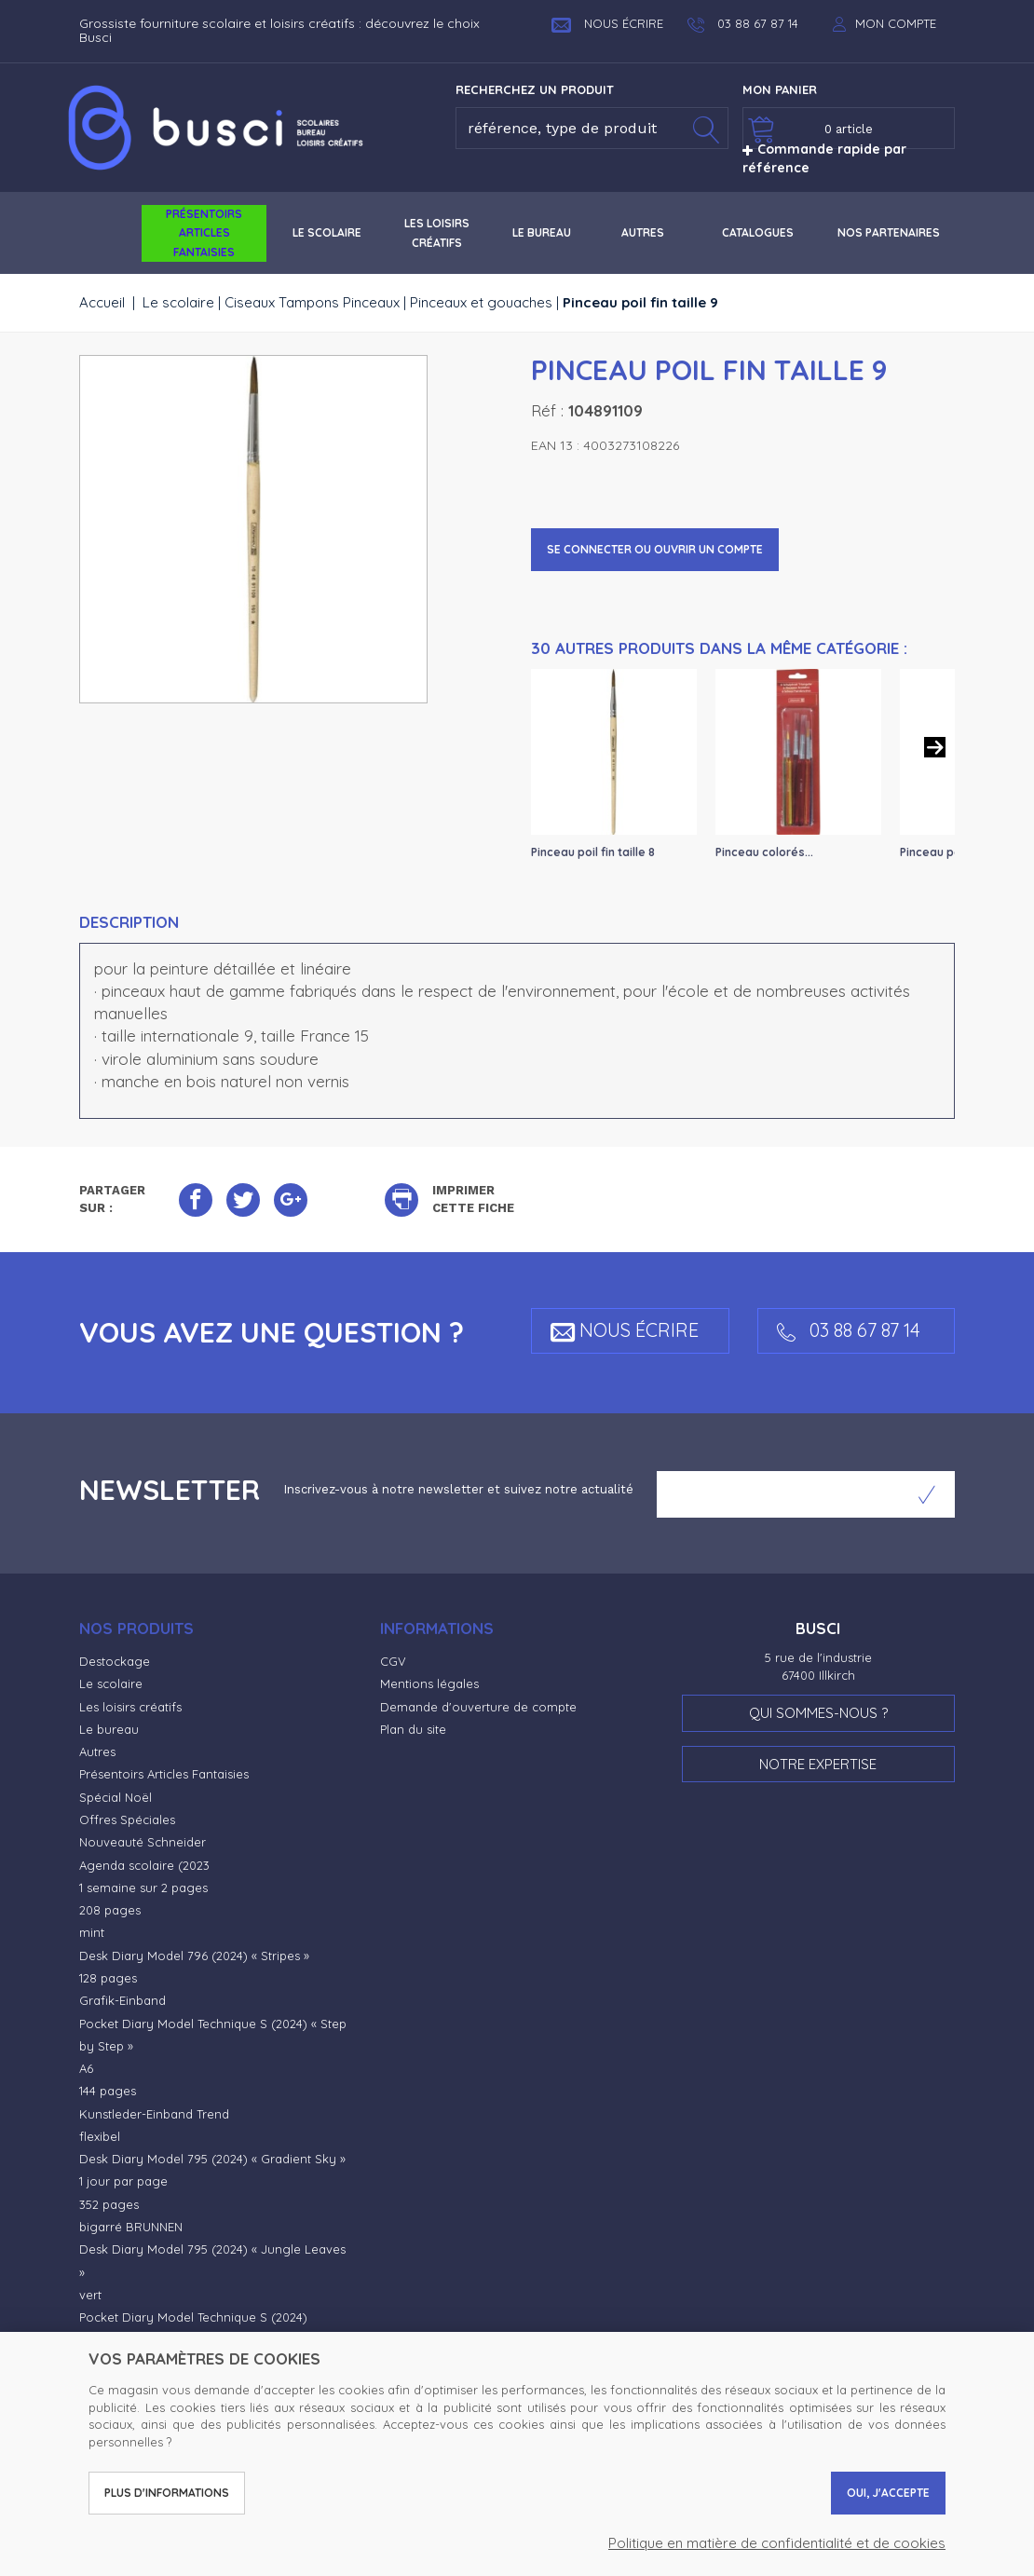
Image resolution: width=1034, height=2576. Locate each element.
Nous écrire (607, 23)
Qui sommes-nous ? (818, 1713)
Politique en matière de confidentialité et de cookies (777, 2543)
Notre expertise (818, 1764)
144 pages (107, 2090)
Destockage (114, 1661)
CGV (393, 1661)
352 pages (109, 2204)
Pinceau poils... (941, 852)
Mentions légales (429, 1683)
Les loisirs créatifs (130, 1706)
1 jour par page (123, 2181)
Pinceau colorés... (764, 852)
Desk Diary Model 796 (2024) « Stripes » (194, 1955)
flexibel (99, 2136)
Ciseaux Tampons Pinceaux (312, 302)
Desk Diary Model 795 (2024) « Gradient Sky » (212, 2158)
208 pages (110, 1909)
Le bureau (109, 1729)
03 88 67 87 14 (848, 1330)
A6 (86, 2068)
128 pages (108, 1977)
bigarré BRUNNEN (131, 2226)
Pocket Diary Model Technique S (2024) (193, 2317)
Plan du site (413, 1729)
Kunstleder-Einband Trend (154, 2113)
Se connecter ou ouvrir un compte (655, 549)
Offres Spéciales (127, 1819)
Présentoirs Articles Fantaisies (164, 1773)
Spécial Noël (115, 1797)
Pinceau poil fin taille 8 (593, 852)
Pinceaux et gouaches (481, 302)
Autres (97, 1751)
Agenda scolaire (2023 (144, 1865)
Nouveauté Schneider (142, 1841)
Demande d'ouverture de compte (478, 1706)
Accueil (102, 302)
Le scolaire (178, 302)
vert (90, 2294)
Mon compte (895, 23)
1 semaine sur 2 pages (143, 1887)
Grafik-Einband (122, 2000)
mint (91, 1932)
